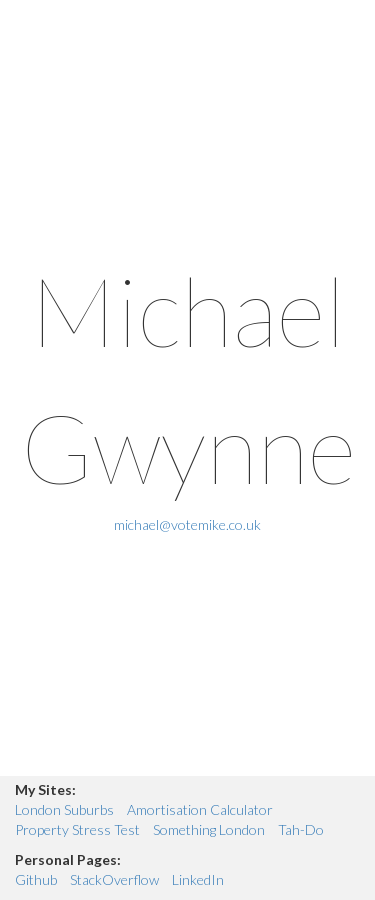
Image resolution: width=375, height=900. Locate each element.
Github (36, 879)
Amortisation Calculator (200, 809)
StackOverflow (114, 879)
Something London (209, 829)
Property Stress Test (77, 829)
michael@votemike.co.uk (187, 524)
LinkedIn (198, 879)
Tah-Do (301, 829)
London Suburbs (64, 809)
